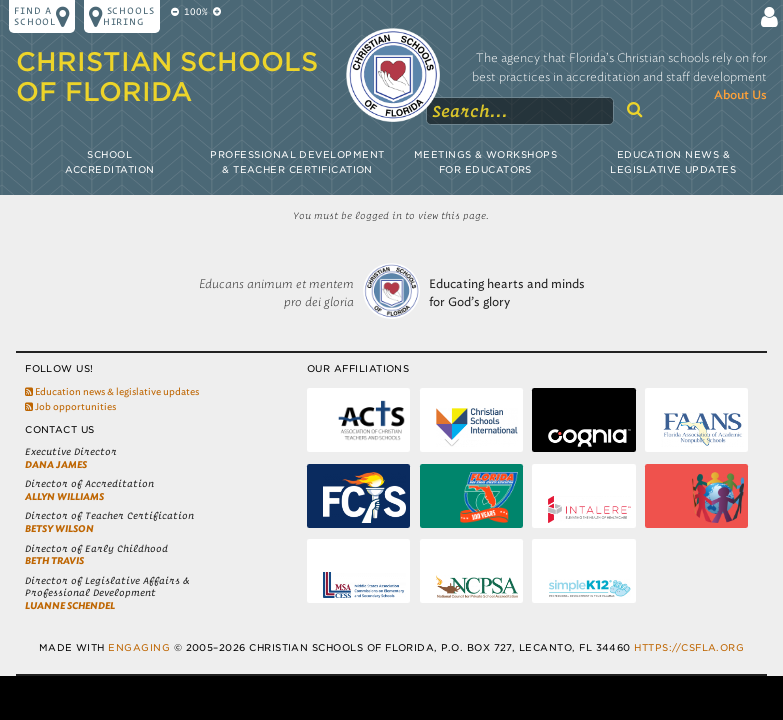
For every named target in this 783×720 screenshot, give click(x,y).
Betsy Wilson (59, 528)
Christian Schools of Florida (167, 76)
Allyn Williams (64, 496)
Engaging (139, 647)
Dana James (56, 464)
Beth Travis (54, 560)
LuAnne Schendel (70, 605)
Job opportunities (70, 406)
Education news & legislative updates (112, 391)
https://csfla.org (689, 647)
